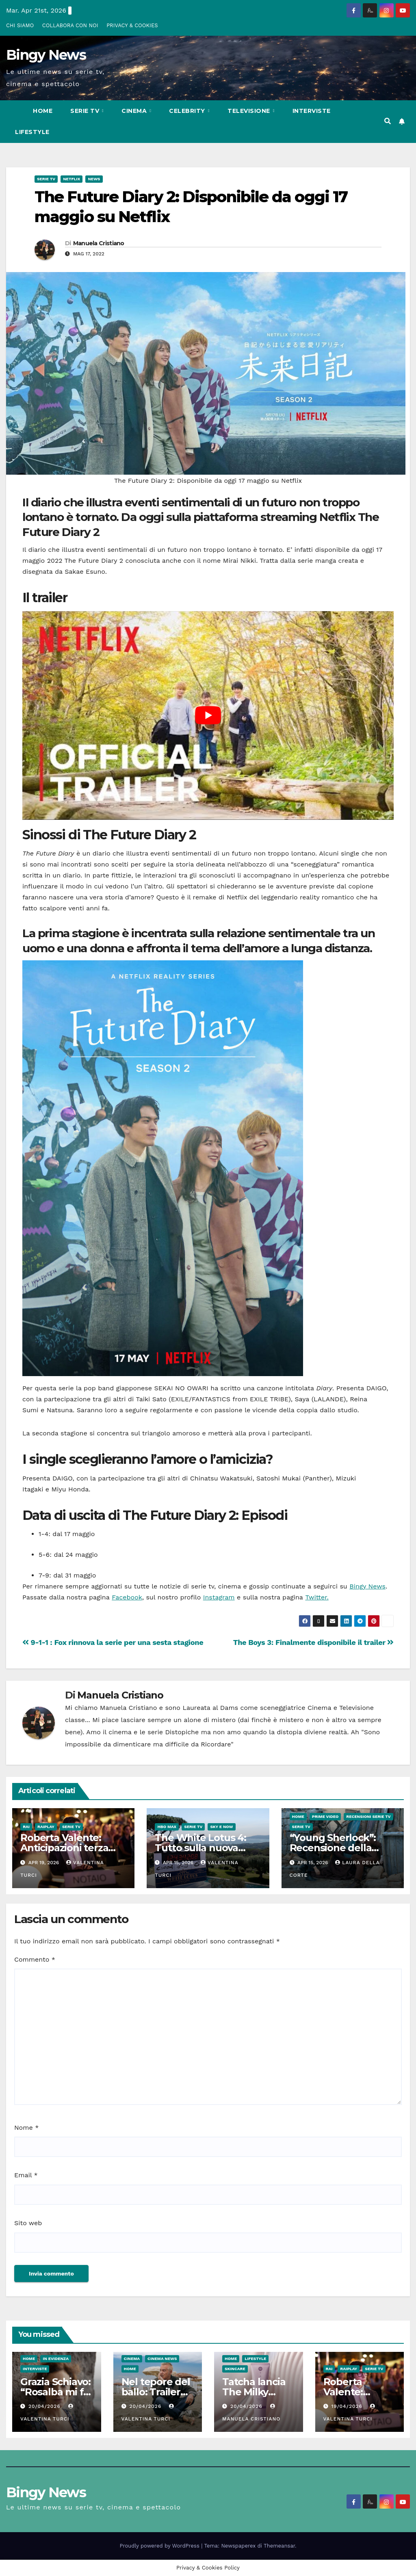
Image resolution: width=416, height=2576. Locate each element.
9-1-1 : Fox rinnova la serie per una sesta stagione (113, 1642)
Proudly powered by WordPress (161, 2546)
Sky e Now (221, 1826)
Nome (26, 2127)
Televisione (250, 111)
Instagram (219, 1597)
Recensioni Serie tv (368, 1816)
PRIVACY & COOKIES (132, 25)
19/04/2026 (347, 2406)
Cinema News (162, 2358)
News (94, 179)
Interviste (311, 111)
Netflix (71, 179)
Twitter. (316, 1597)
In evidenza (56, 2358)
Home (42, 111)
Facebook (127, 1597)
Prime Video (325, 1816)
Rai (26, 1826)
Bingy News (46, 54)
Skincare (235, 2368)
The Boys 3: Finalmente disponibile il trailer (313, 1642)
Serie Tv (85, 111)
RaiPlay (45, 1826)
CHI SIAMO (20, 25)
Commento (34, 1959)
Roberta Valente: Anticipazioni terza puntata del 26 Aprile (70, 1848)
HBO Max (166, 1826)
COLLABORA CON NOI (70, 25)
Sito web (28, 2223)
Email (26, 2175)
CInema (135, 111)
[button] (387, 121)
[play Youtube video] (208, 715)
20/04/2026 (45, 2406)
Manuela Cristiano (98, 243)
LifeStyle (32, 132)
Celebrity (188, 111)
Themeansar (279, 2546)
